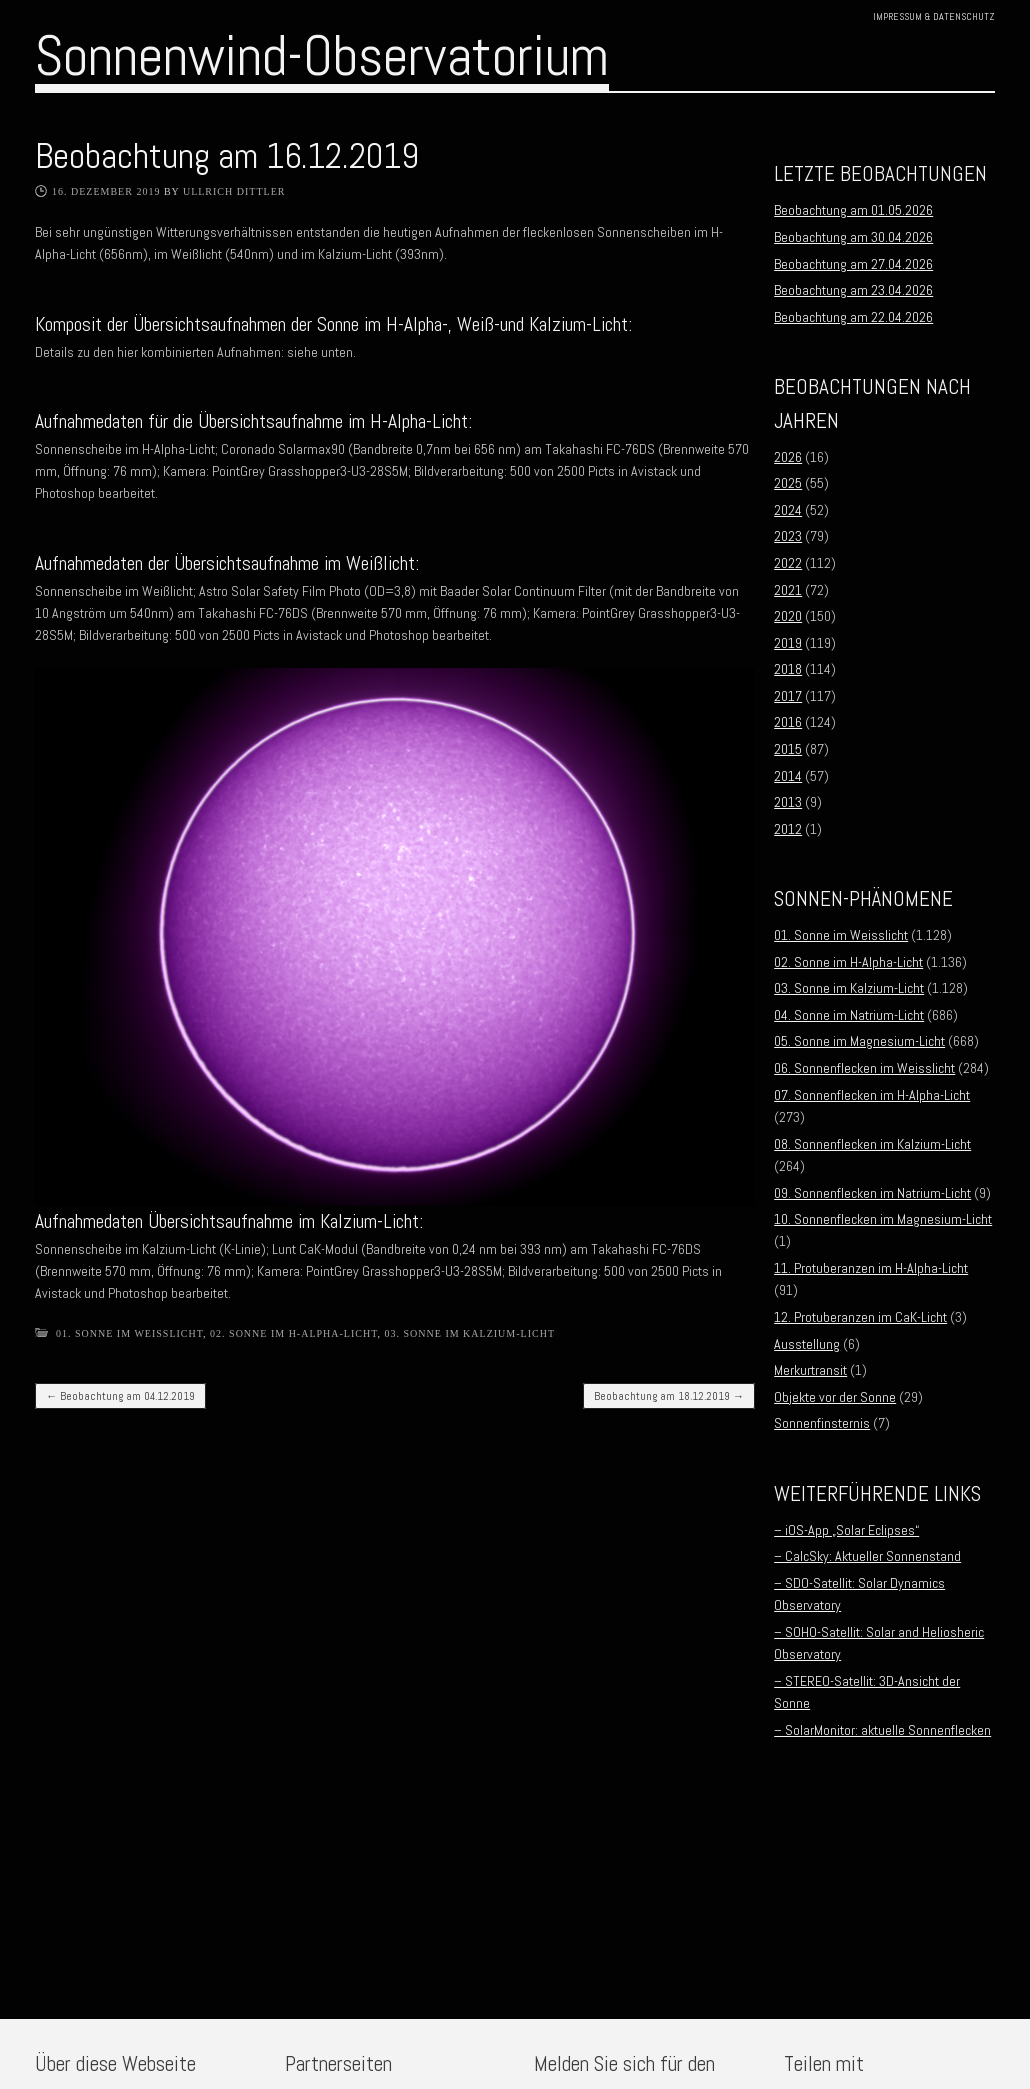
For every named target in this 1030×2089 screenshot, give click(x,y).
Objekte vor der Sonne (835, 1397)
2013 (788, 802)
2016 (788, 722)
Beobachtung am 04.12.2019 (120, 1396)
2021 (788, 590)
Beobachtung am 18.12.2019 (669, 1396)
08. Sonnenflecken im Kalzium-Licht (872, 1144)
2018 (788, 669)
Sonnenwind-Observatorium (322, 56)
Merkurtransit (810, 1370)
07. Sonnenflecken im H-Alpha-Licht (872, 1095)
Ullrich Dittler (234, 191)
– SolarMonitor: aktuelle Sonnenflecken (882, 1730)
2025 (788, 483)
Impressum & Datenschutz (934, 16)
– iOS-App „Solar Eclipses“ (846, 1530)
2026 (788, 457)
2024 (788, 510)
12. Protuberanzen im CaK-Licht (860, 1317)
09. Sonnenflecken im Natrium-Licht (872, 1193)
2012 (788, 829)
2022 (788, 563)
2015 (788, 749)
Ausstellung (807, 1344)
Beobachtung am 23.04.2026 (853, 290)
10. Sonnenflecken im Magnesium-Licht (883, 1219)
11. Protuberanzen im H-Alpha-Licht (871, 1268)
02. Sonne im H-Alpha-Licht (293, 1333)
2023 (788, 536)
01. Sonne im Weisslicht (129, 1333)
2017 (788, 696)
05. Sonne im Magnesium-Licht (859, 1041)
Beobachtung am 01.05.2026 (853, 210)
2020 (788, 616)
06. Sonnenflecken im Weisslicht (864, 1068)
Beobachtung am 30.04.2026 (853, 237)
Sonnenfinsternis (822, 1423)
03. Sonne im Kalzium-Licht (470, 1333)
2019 (788, 643)
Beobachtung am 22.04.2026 (853, 317)
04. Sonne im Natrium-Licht (849, 1015)
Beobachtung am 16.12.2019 (227, 156)
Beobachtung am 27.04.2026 (853, 264)
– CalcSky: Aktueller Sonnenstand (867, 1556)
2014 (788, 776)
